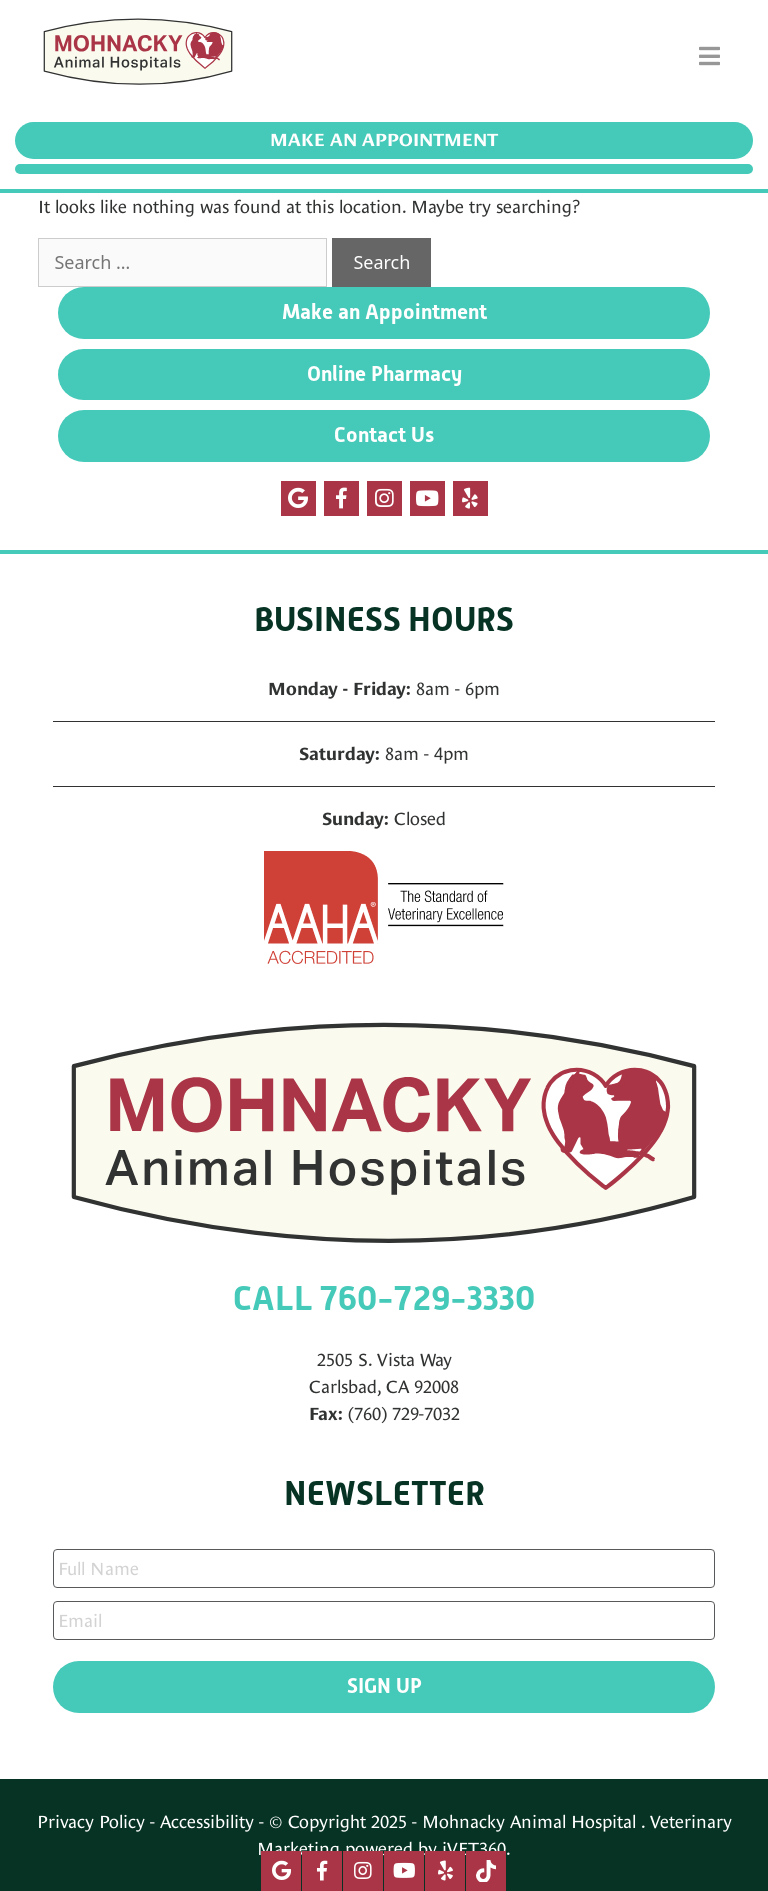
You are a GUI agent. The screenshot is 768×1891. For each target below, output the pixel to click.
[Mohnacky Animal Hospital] (138, 56)
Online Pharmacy (384, 374)
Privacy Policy (91, 1821)
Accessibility (207, 1821)
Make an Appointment (384, 140)
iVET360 (474, 1848)
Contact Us (384, 435)
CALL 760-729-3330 (384, 1298)
